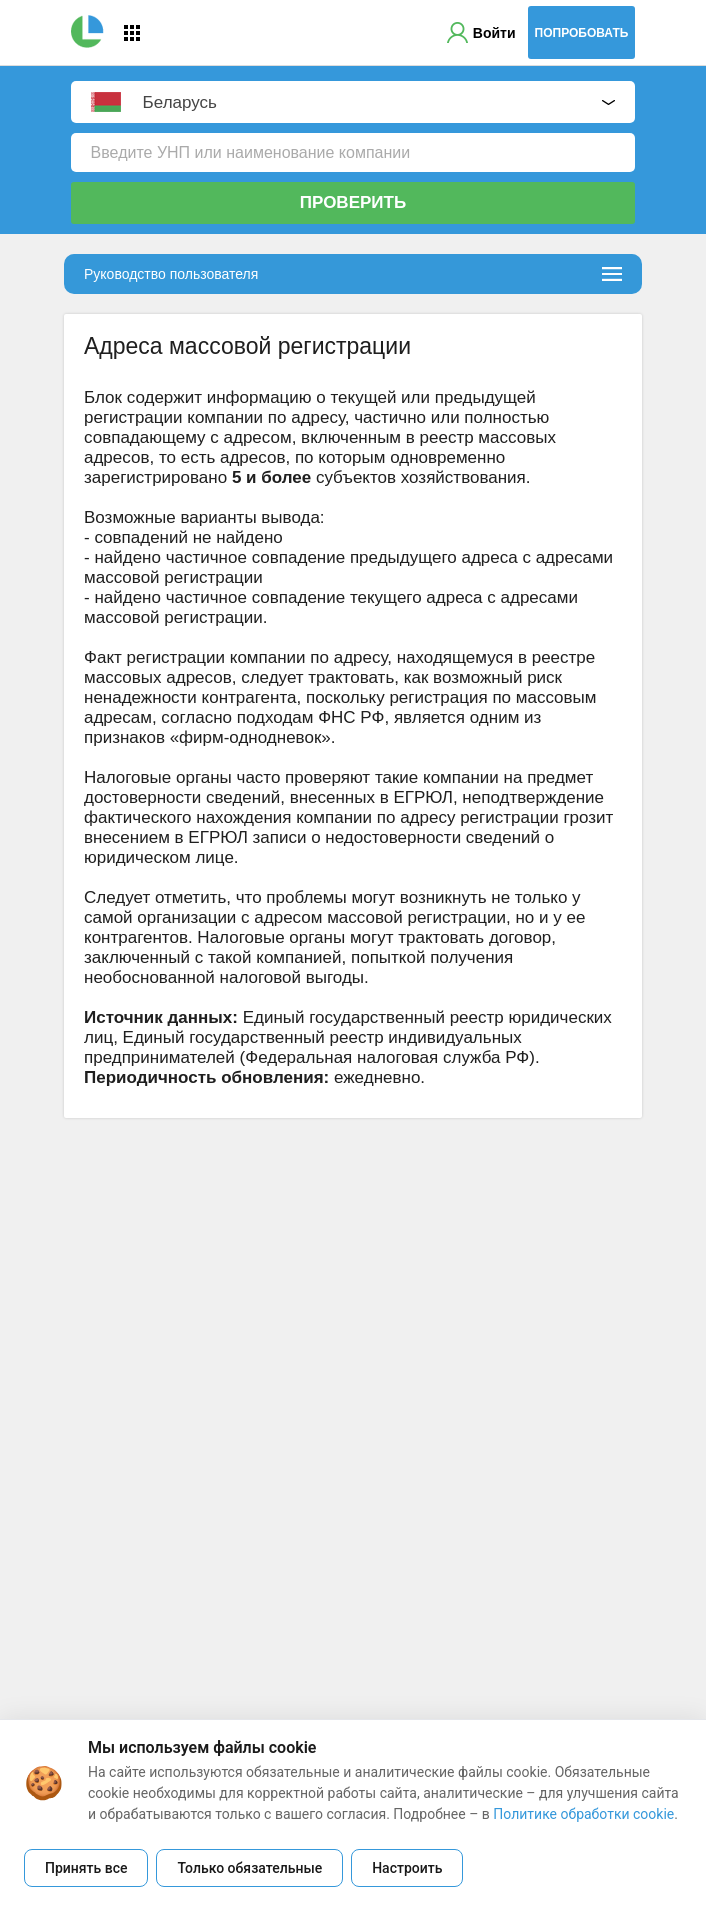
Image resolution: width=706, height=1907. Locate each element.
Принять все (86, 1868)
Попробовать (582, 33)
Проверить (353, 202)
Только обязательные (249, 1868)
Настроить (407, 1868)
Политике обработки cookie (583, 1814)
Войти (494, 33)
